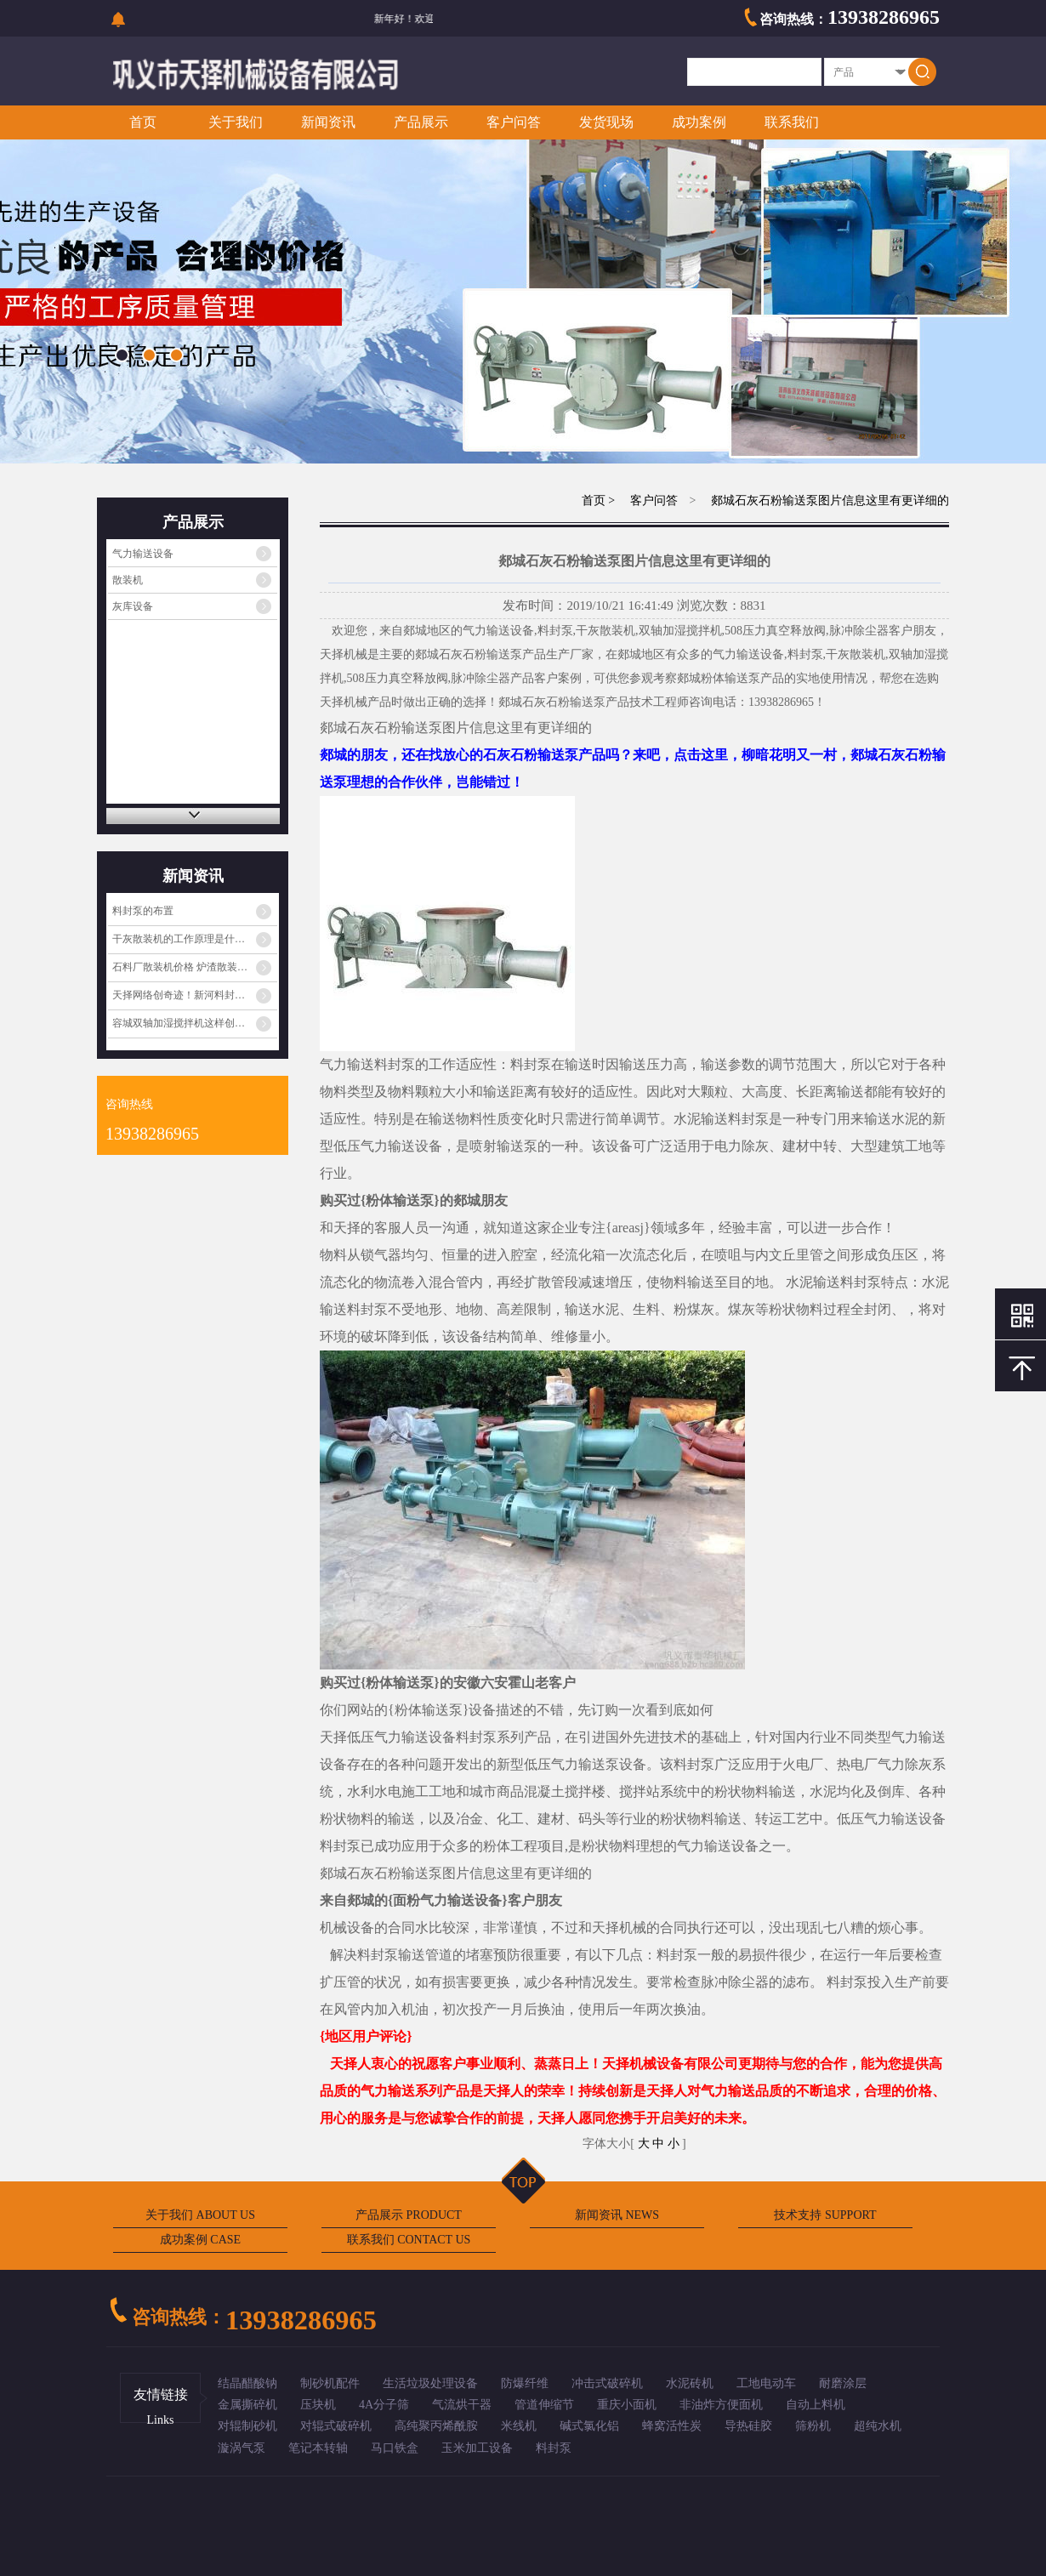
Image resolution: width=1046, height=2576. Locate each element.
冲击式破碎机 (607, 2383)
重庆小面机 (627, 2404)
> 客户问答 (641, 500)
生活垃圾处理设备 (430, 2383)
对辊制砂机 (247, 2426)
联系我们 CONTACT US (409, 2239)
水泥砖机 (689, 2383)
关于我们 (235, 122)
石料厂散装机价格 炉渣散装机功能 (190, 967)
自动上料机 (815, 2404)
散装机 (127, 580)
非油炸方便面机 (721, 2404)
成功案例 (699, 122)
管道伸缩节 (544, 2404)
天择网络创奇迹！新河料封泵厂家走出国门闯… (194, 995)
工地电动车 (766, 2383)
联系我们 (792, 122)
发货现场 (606, 122)
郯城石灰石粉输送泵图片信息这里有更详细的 (829, 500)
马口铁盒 (394, 2448)
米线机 (519, 2426)
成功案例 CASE (200, 2239)
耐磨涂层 (843, 2383)
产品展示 (421, 122)
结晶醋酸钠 (247, 2383)
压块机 (318, 2404)
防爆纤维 (525, 2383)
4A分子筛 (384, 2404)
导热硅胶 (748, 2426)
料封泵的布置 (142, 911)
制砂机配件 (330, 2383)
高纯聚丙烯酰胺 (436, 2426)
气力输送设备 (142, 554)
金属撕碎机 (247, 2404)
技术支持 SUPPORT (825, 2215)
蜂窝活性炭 (672, 2426)
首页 (142, 122)
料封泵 (553, 2448)
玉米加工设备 (477, 2448)
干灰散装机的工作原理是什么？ (183, 939)
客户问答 (513, 122)
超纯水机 (877, 2426)
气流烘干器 (462, 2404)
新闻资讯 (328, 122)
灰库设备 (132, 606)
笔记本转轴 (318, 2448)
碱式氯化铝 (589, 2426)
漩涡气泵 (241, 2448)
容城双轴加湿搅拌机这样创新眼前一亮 (194, 1023)
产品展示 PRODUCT (408, 2215)
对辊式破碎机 (336, 2426)
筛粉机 (813, 2426)
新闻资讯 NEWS (617, 2215)
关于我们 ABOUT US (200, 2215)
